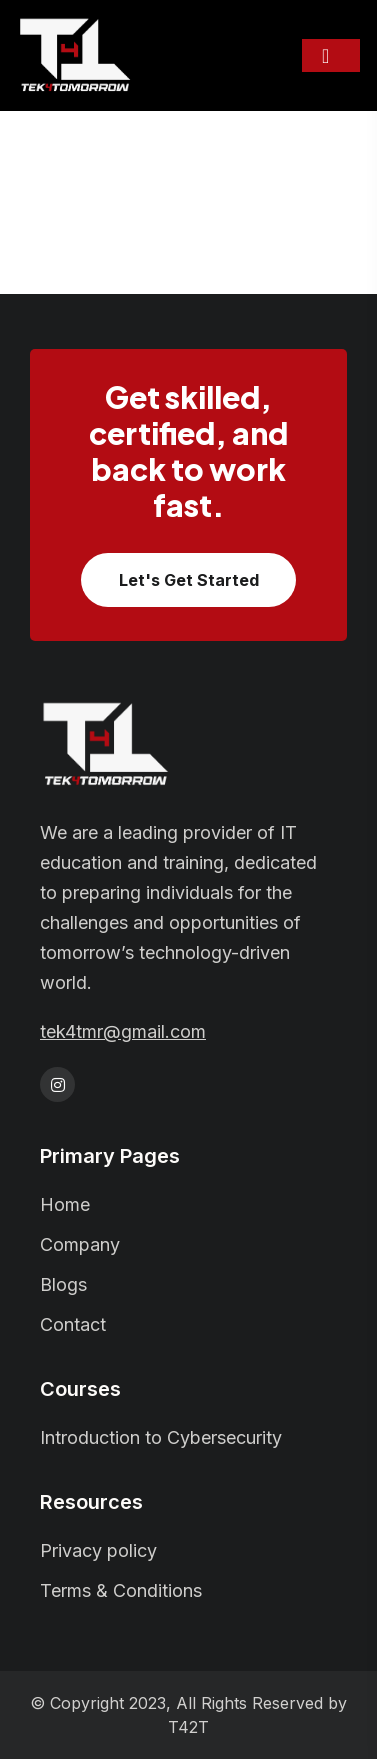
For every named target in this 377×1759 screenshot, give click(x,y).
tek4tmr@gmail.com (123, 1032)
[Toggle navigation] (331, 56)
